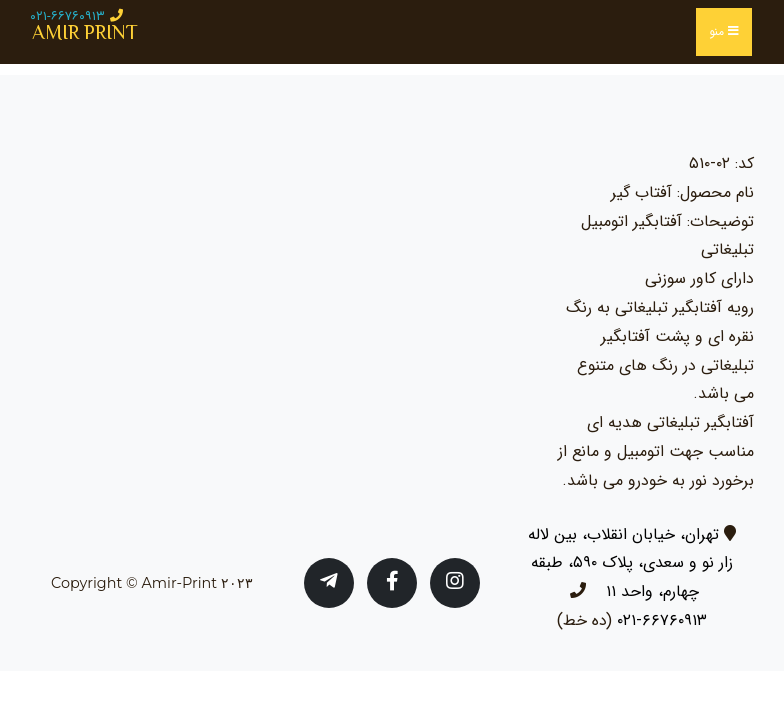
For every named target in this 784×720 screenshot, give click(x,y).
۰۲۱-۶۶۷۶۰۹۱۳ (67, 16)
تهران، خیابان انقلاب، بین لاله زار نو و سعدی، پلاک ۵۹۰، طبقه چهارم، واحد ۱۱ (630, 563)
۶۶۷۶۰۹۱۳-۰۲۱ (662, 620)
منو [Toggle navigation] (724, 31)
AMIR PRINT (85, 32)
